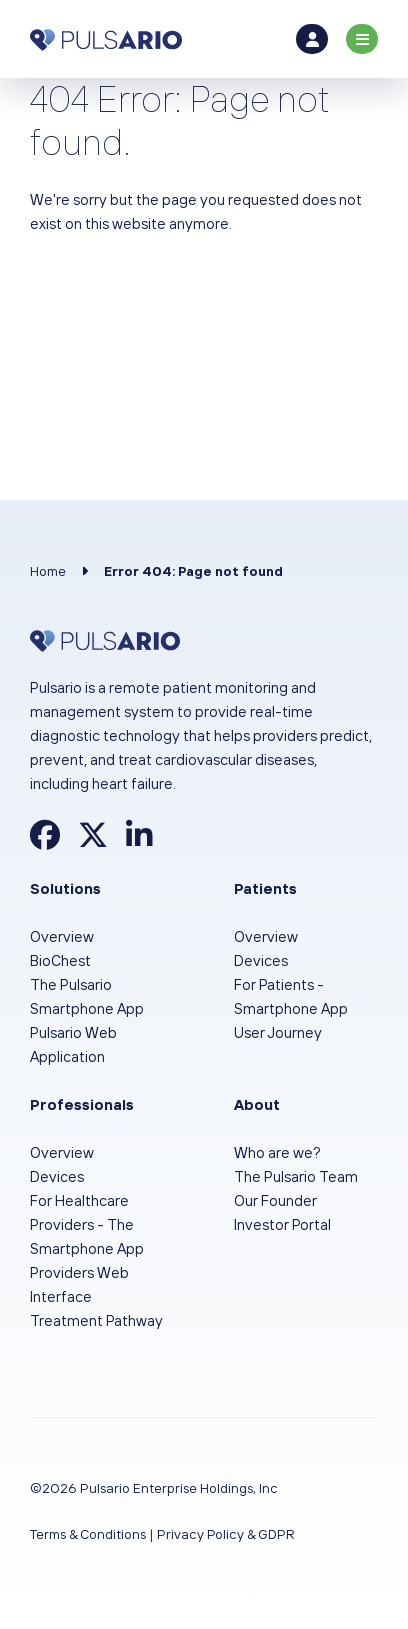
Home (48, 571)
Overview (62, 936)
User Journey (278, 1032)
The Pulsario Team (296, 1176)
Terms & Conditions (88, 1534)
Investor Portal (282, 1224)
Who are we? (277, 1152)
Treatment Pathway (96, 1320)
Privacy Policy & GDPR (226, 1534)
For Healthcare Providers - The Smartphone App (87, 1224)
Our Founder (275, 1200)
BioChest (60, 960)
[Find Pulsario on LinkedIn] (139, 840)
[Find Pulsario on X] (93, 840)
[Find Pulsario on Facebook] (45, 840)
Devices (261, 960)
